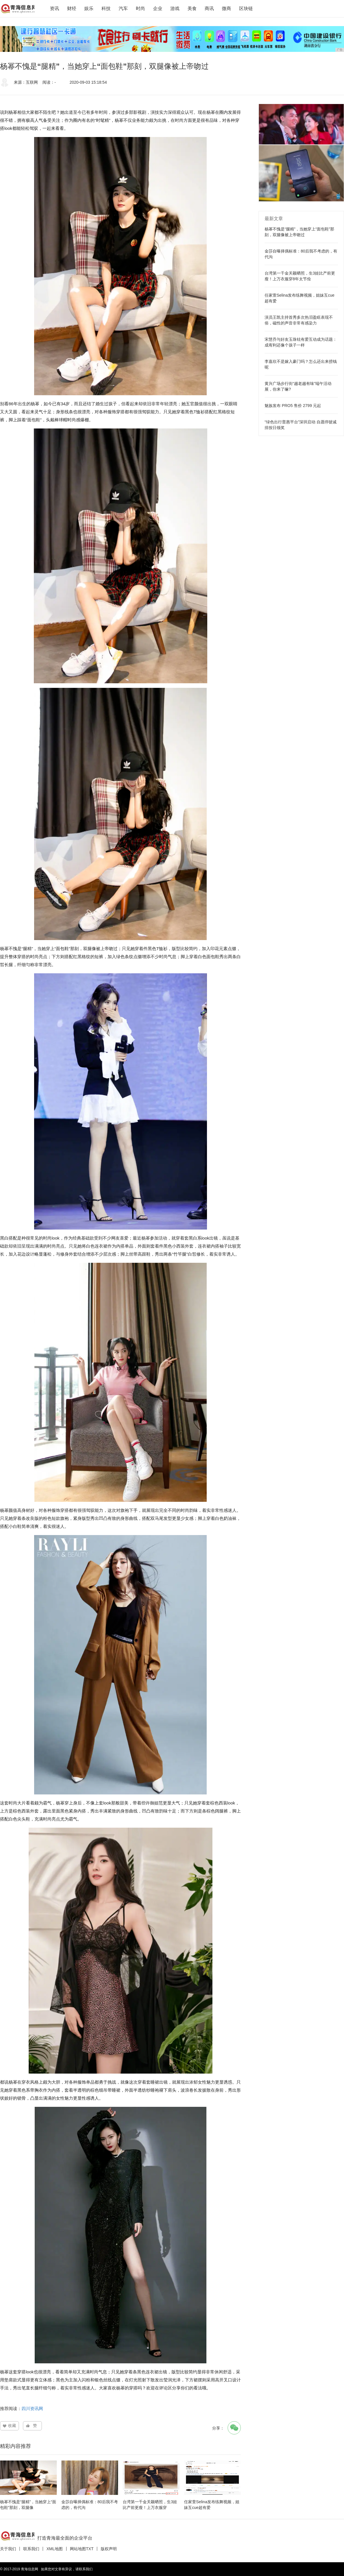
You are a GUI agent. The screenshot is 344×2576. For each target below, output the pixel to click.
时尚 (140, 8)
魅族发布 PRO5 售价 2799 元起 (293, 405)
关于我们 (8, 2548)
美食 (192, 8)
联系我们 (31, 2548)
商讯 (209, 8)
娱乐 (88, 8)
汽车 (123, 8)
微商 (226, 8)
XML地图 (54, 2548)
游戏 (174, 8)
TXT (89, 2548)
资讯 (54, 8)
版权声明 (109, 2548)
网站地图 (78, 2548)
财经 (71, 8)
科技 (106, 8)
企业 (157, 8)
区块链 (246, 8)
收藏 (12, 2425)
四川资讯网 (32, 2408)
